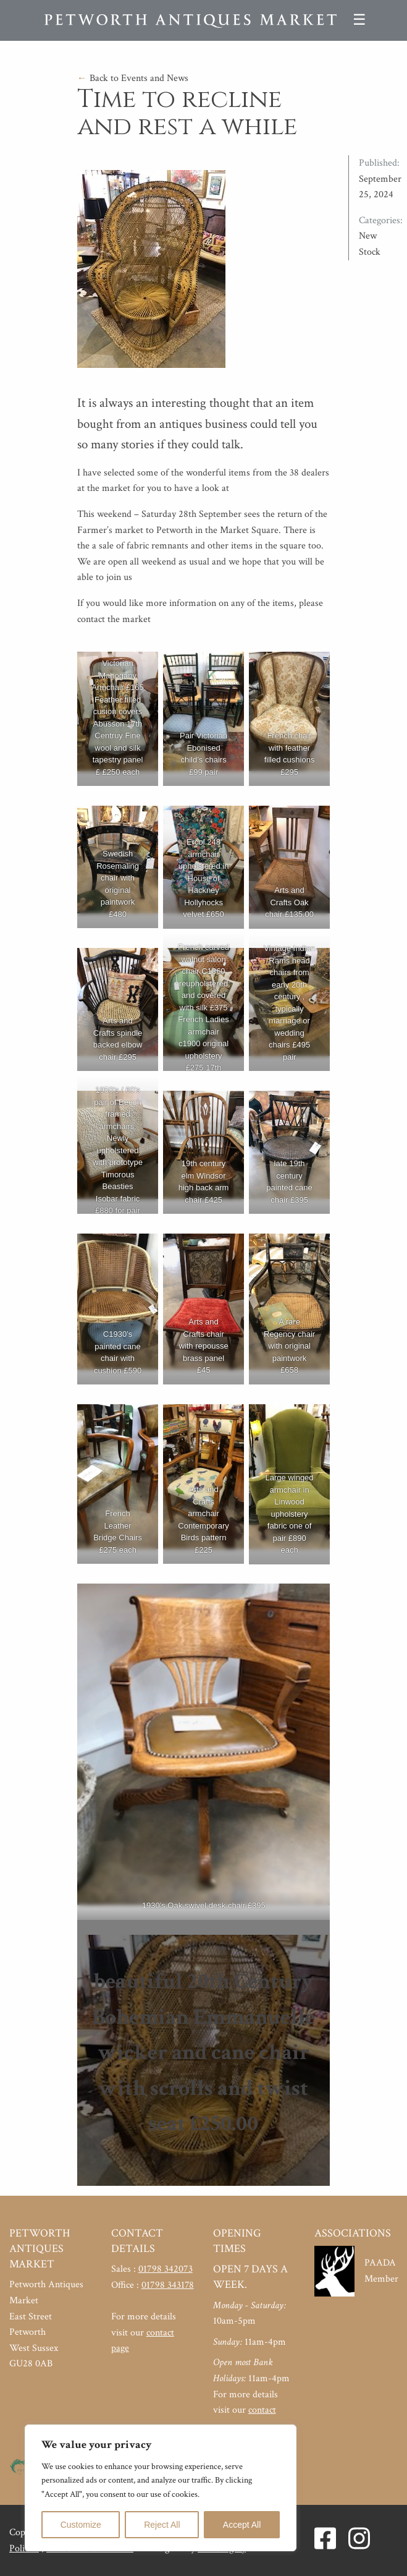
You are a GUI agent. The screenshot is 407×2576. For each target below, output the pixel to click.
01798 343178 (167, 2285)
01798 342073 (165, 2269)
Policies (24, 2548)
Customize (81, 2525)
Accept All (242, 2525)
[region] (160, 2488)
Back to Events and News (132, 78)
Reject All (162, 2525)
